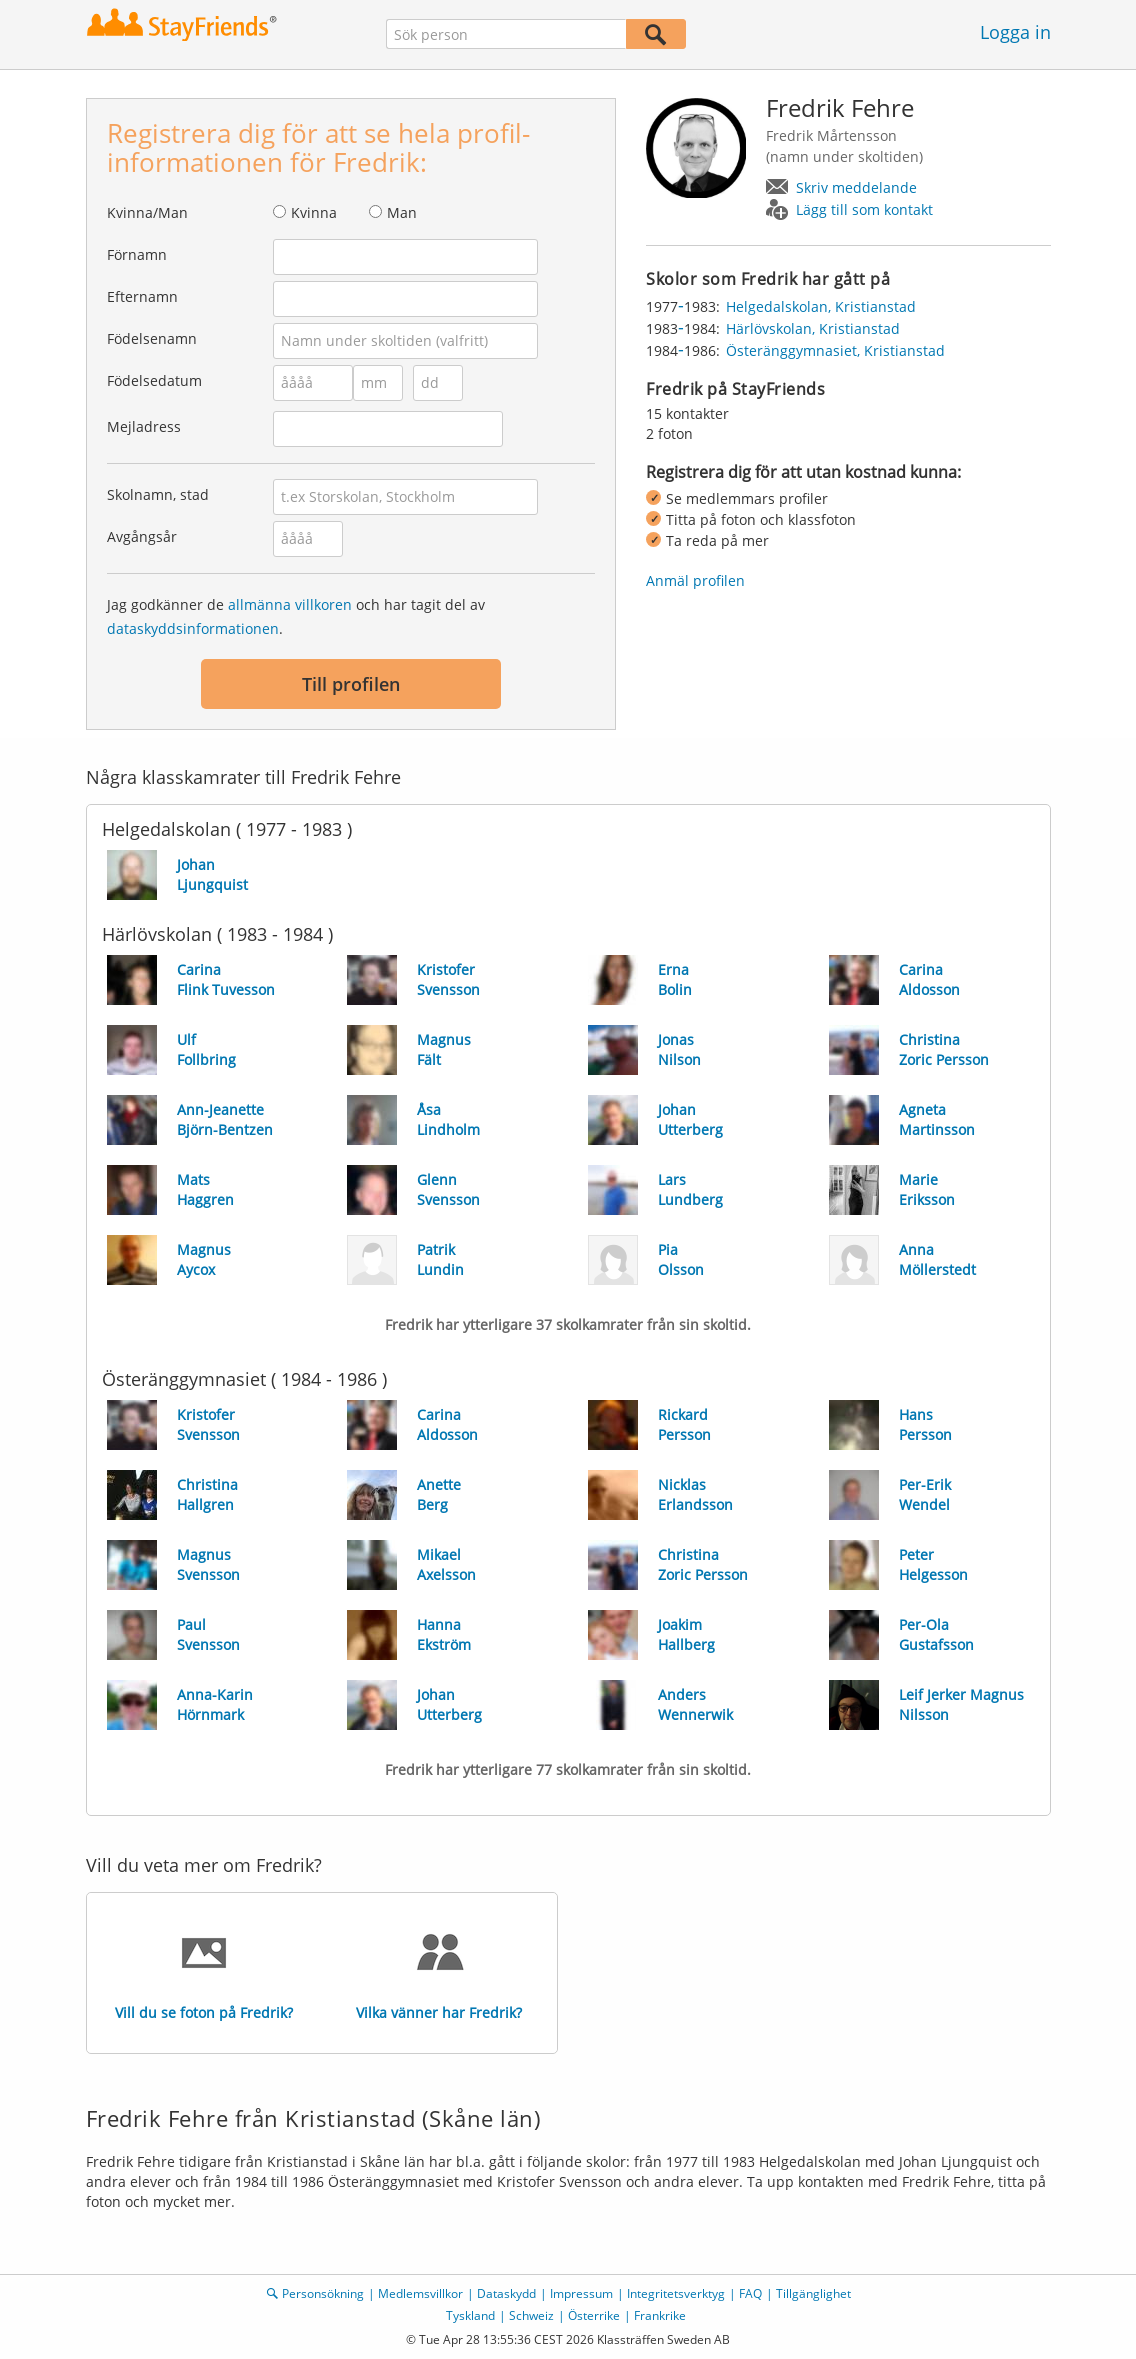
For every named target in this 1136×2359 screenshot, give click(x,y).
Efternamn (142, 296)
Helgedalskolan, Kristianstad (821, 306)
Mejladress (144, 426)
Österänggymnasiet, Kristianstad (835, 350)
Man (402, 212)
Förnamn (137, 254)
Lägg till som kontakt (864, 209)
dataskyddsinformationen (193, 628)
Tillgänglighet (813, 2293)
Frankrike (660, 2315)
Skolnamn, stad (158, 494)
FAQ (750, 2293)
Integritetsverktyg (676, 2293)
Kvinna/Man (147, 212)
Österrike (594, 2315)
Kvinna (314, 212)
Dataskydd (506, 2293)
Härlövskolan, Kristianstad (813, 328)
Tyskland (470, 2315)
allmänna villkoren (290, 604)
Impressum (581, 2293)
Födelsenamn (152, 338)
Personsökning (323, 2293)
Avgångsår (142, 536)
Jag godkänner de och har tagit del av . (296, 616)
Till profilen (351, 684)
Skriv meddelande (856, 187)
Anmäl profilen (695, 580)
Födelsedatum (154, 380)
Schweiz (531, 2315)
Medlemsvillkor (420, 2293)
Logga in (1015, 32)
